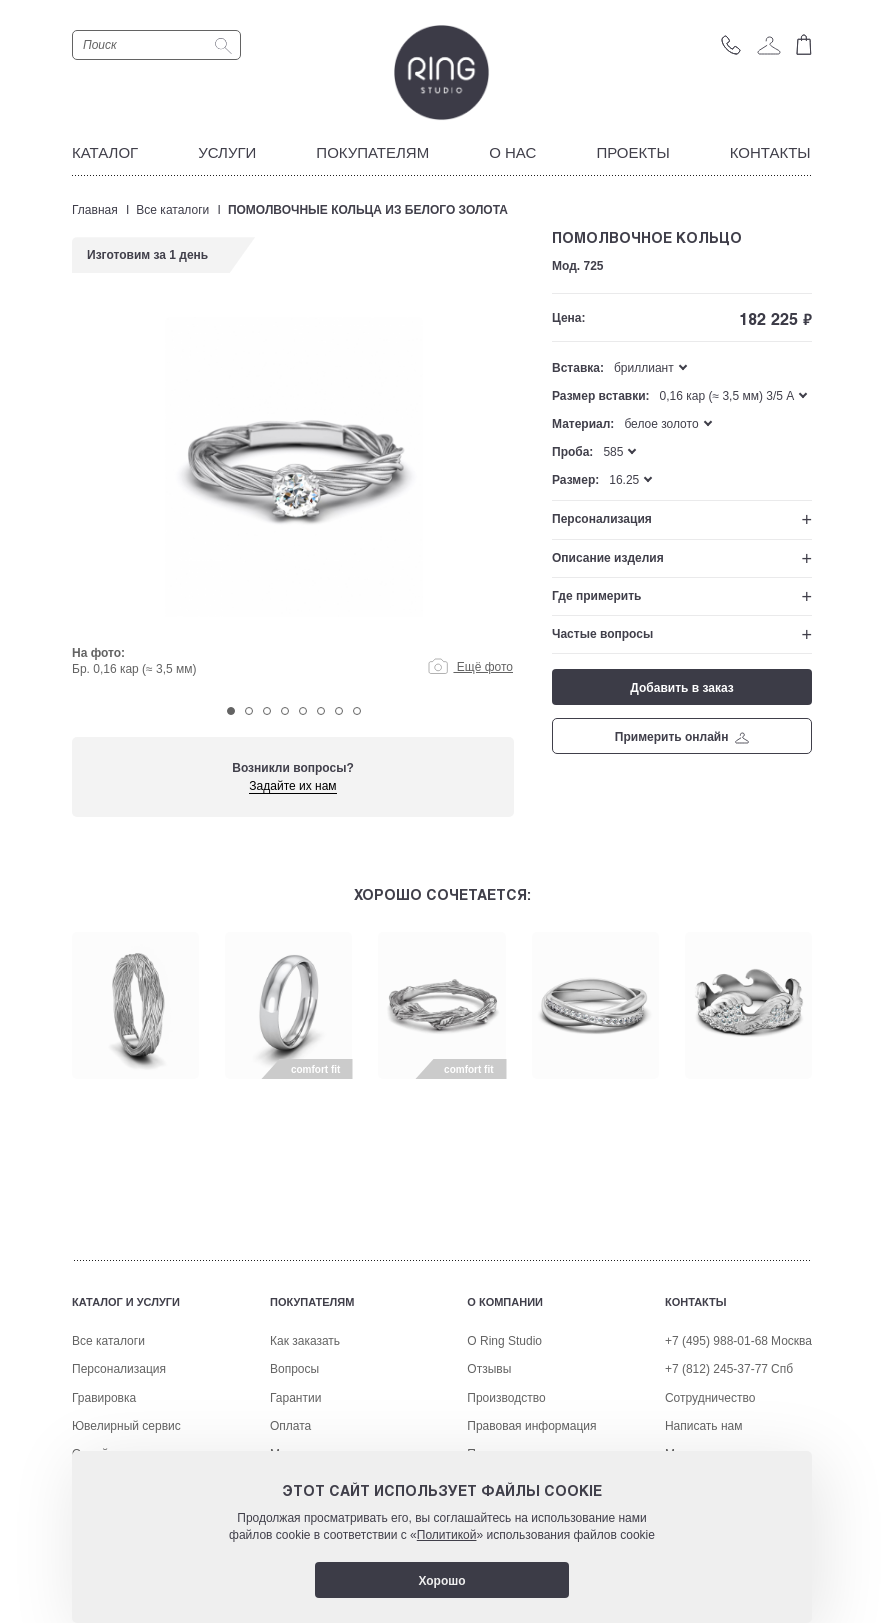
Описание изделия (608, 558)
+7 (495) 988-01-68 (716, 1341)
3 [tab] (267, 711)
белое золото (661, 424)
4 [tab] (285, 711)
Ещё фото (470, 667)
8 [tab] (357, 711)
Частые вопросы (602, 634)
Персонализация (602, 519)
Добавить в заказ (681, 688)
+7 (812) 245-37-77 (716, 1369)
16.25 (624, 480)
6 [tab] (321, 711)
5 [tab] (303, 711)
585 (613, 452)
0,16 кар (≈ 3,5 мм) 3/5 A (727, 396)
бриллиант (644, 368)
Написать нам (704, 1426)
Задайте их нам (292, 786)
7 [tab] (339, 711)
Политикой (447, 1535)
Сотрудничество (710, 1398)
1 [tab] (231, 711)
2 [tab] (249, 711)
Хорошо (441, 1581)
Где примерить (596, 596)
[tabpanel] (293, 502)
